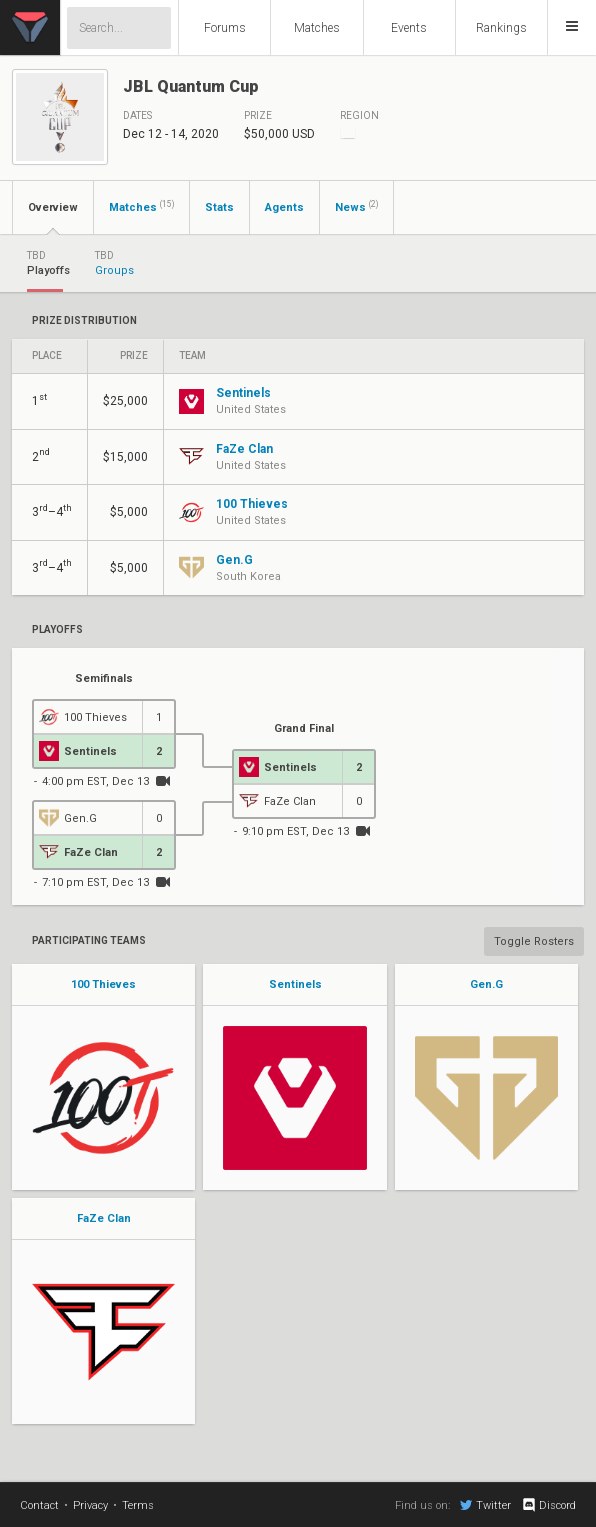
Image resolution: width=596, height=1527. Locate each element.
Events (409, 28)
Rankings (501, 28)
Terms (138, 1505)
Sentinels (295, 984)
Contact (39, 1505)
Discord (548, 1505)
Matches (317, 28)
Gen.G (486, 984)
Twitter (485, 1505)
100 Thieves (103, 984)
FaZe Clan (104, 1218)
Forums (225, 28)
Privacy (90, 1505)
